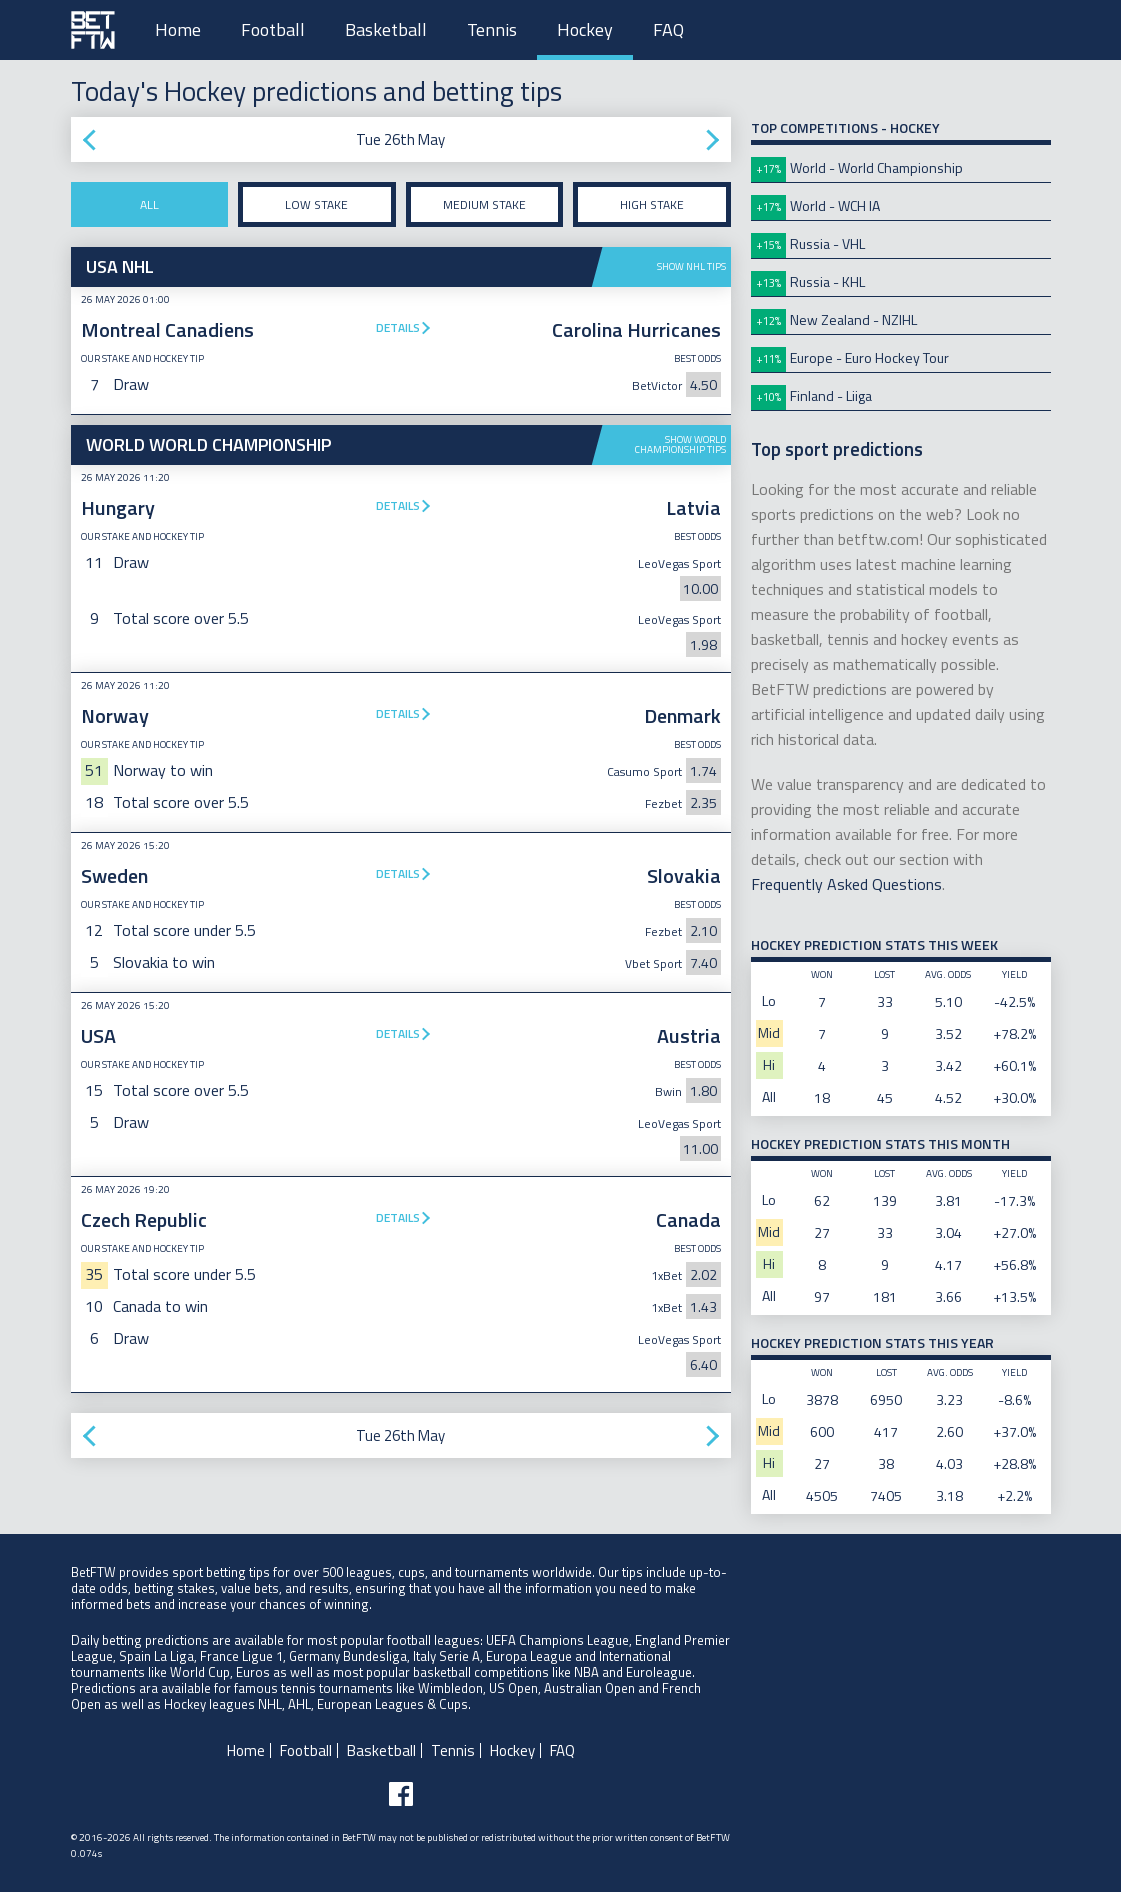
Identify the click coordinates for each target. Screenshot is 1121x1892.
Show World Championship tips (680, 444)
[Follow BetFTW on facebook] (401, 1794)
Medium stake (484, 204)
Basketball (386, 29)
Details (398, 327)
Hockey (585, 29)
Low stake (316, 204)
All (149, 204)
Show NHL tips (691, 266)
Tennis (492, 29)
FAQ (668, 29)
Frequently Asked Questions (846, 884)
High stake (652, 204)
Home (178, 29)
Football (273, 29)
